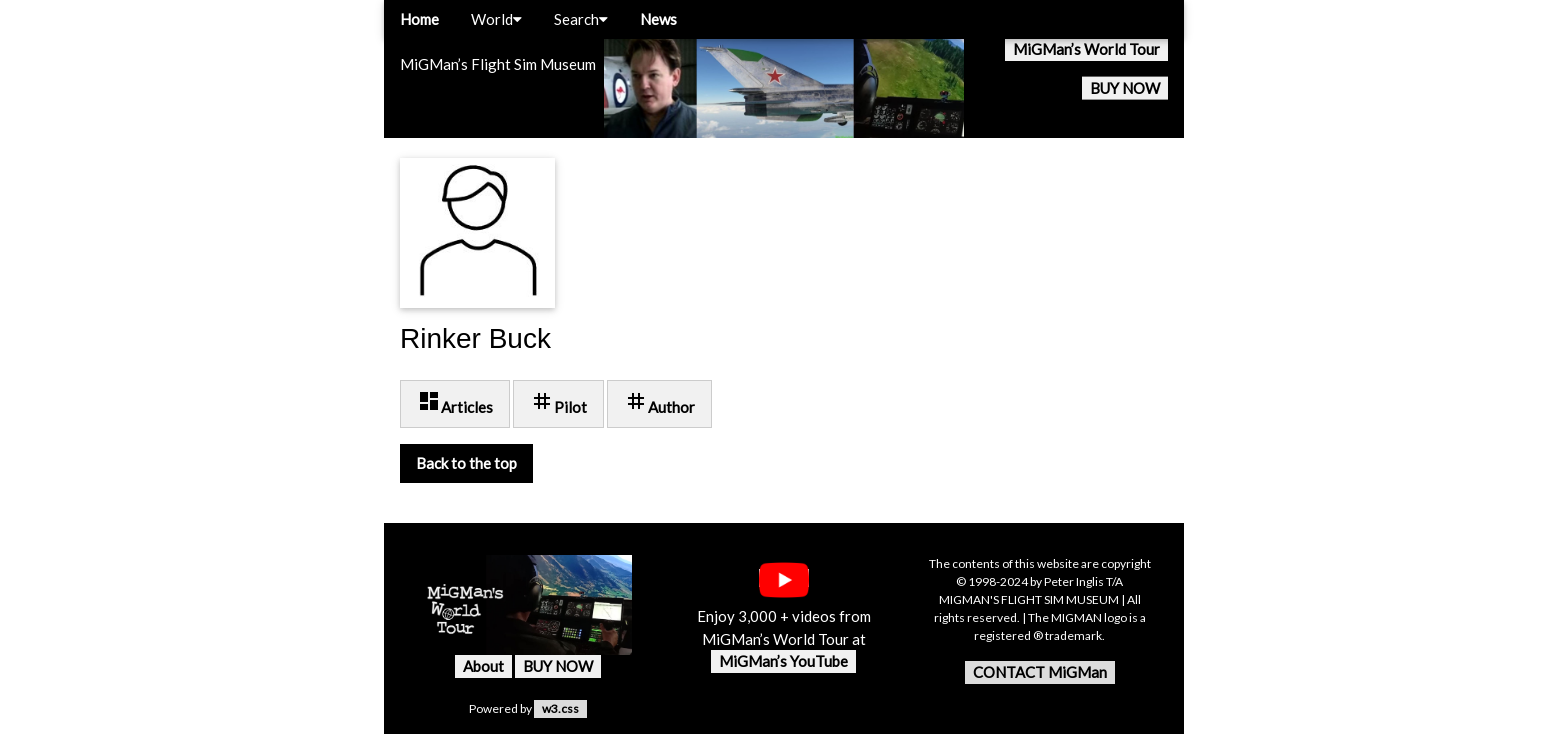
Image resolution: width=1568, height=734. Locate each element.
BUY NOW (1125, 88)
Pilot (558, 402)
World (496, 19)
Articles (455, 402)
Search (581, 19)
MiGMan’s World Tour (1086, 49)
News (658, 19)
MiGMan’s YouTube (783, 661)
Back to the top (466, 463)
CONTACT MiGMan (1040, 672)
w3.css (560, 708)
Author (659, 402)
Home (419, 19)
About (483, 666)
